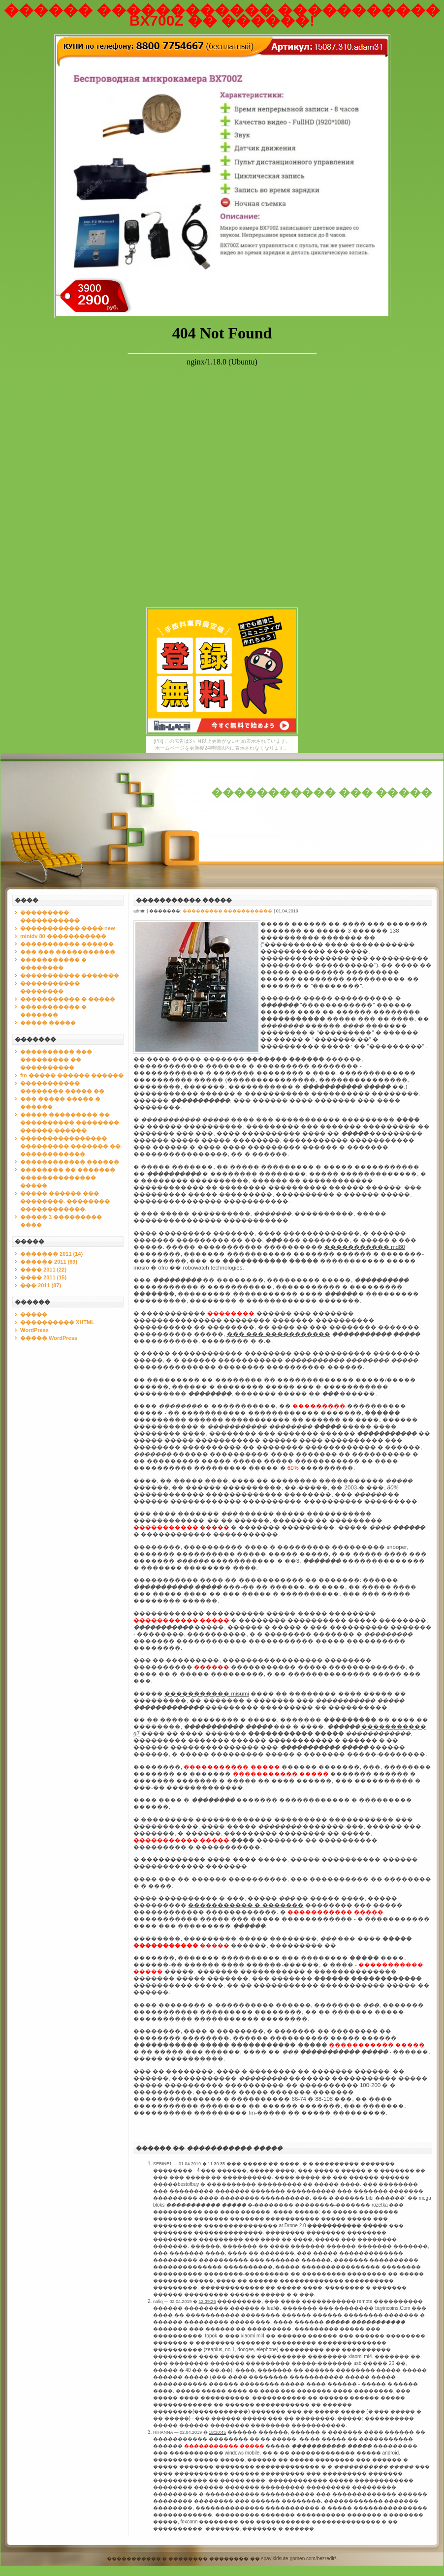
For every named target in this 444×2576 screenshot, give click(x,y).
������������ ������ (69, 1162)
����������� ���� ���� (198, 1859)
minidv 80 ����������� (63, 936)
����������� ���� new (67, 928)
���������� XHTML (57, 1322)
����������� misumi (206, 1694)
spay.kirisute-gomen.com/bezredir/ (298, 2558)
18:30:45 (217, 2432)
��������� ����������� (228, 911)
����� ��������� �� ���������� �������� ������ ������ (69, 1122)
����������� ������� (69, 975)
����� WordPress (48, 1338)
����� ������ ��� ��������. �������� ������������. (65, 1201)
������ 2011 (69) (48, 1262)
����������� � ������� (245, 1905)
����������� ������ (67, 944)
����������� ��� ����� (321, 793)
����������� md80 (364, 1247)
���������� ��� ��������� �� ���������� (56, 1059)
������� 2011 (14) (51, 1254)
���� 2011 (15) (43, 1277)
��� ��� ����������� (67, 952)
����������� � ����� (67, 999)
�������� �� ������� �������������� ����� (67, 1177)
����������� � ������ (323, 1740)
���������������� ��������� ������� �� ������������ (70, 1146)
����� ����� (48, 1023)
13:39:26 (207, 2301)
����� (33, 1314)
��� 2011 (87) (40, 1285)
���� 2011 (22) (43, 1270)
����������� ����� (184, 900)
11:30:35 (216, 2163)
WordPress (34, 1330)
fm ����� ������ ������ (72, 1075)
